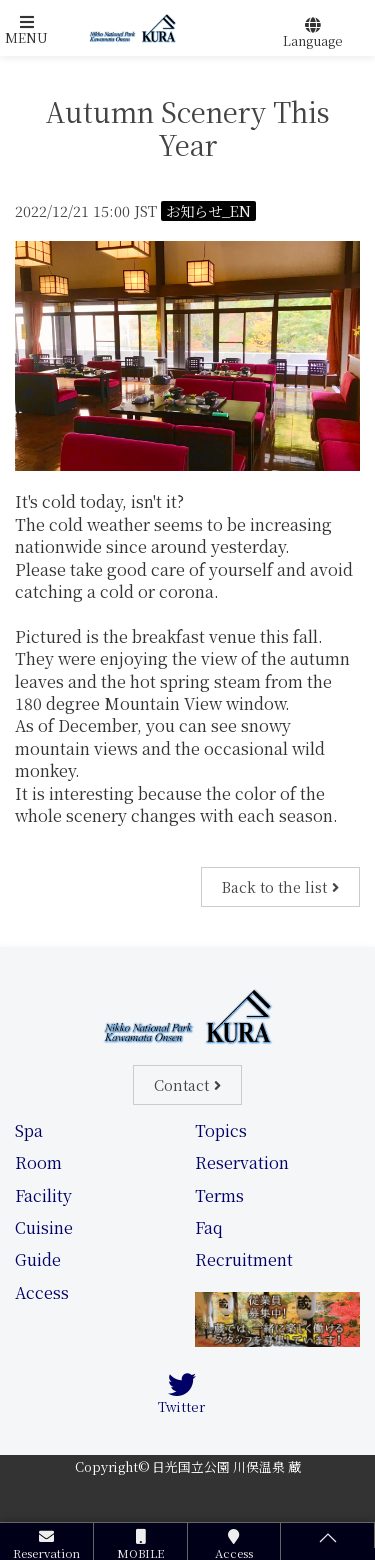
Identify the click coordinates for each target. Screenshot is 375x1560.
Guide (38, 1259)
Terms (219, 1195)
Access (42, 1292)
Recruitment (244, 1259)
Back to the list (274, 886)
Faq (209, 1227)
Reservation (242, 1162)
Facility (43, 1195)
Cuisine (44, 1227)
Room (38, 1162)
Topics (221, 1130)
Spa (29, 1130)
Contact (181, 1084)
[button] (26, 30)
